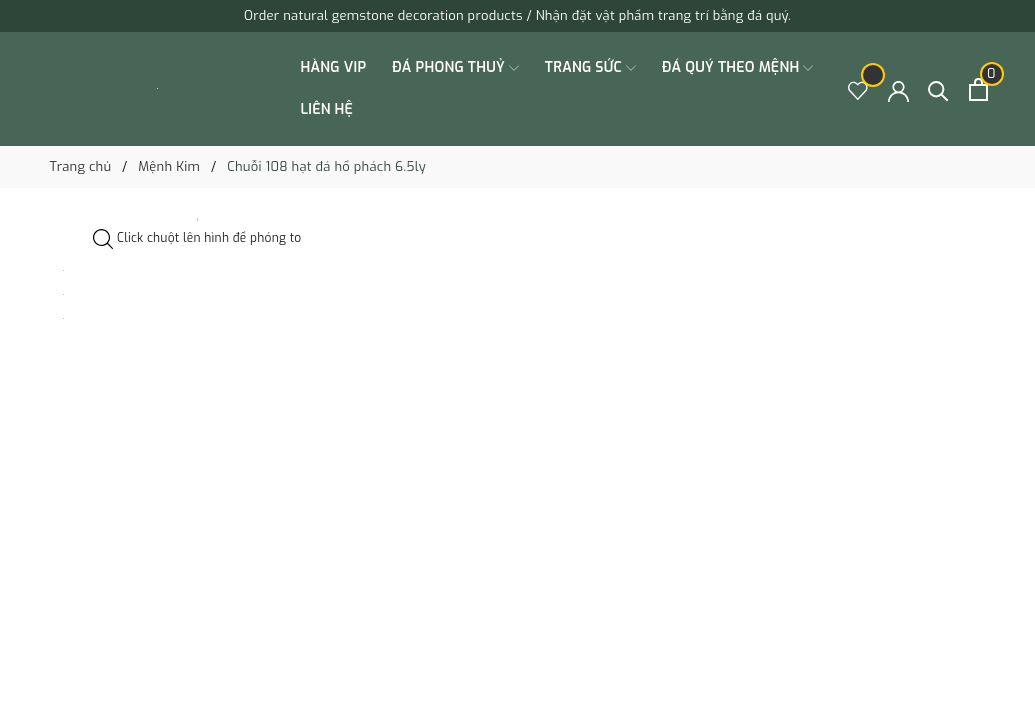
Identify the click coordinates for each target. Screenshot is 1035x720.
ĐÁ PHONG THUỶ (455, 68)
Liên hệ (327, 109)
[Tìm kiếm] (938, 89)
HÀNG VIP (334, 67)
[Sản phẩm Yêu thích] (858, 89)
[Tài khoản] (898, 89)
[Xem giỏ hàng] (978, 89)
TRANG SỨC (590, 68)
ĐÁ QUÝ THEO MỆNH (737, 68)
